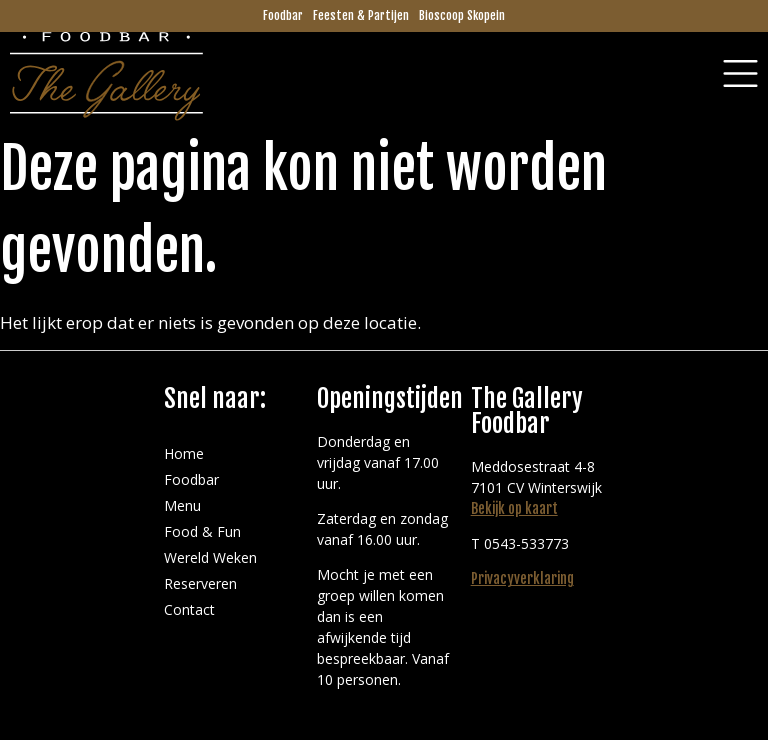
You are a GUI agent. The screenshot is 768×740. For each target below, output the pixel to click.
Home (184, 453)
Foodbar (283, 15)
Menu (182, 505)
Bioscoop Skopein (462, 15)
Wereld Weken (210, 557)
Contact (189, 609)
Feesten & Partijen (361, 15)
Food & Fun (202, 531)
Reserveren (200, 583)
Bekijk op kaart (514, 508)
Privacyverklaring (522, 578)
